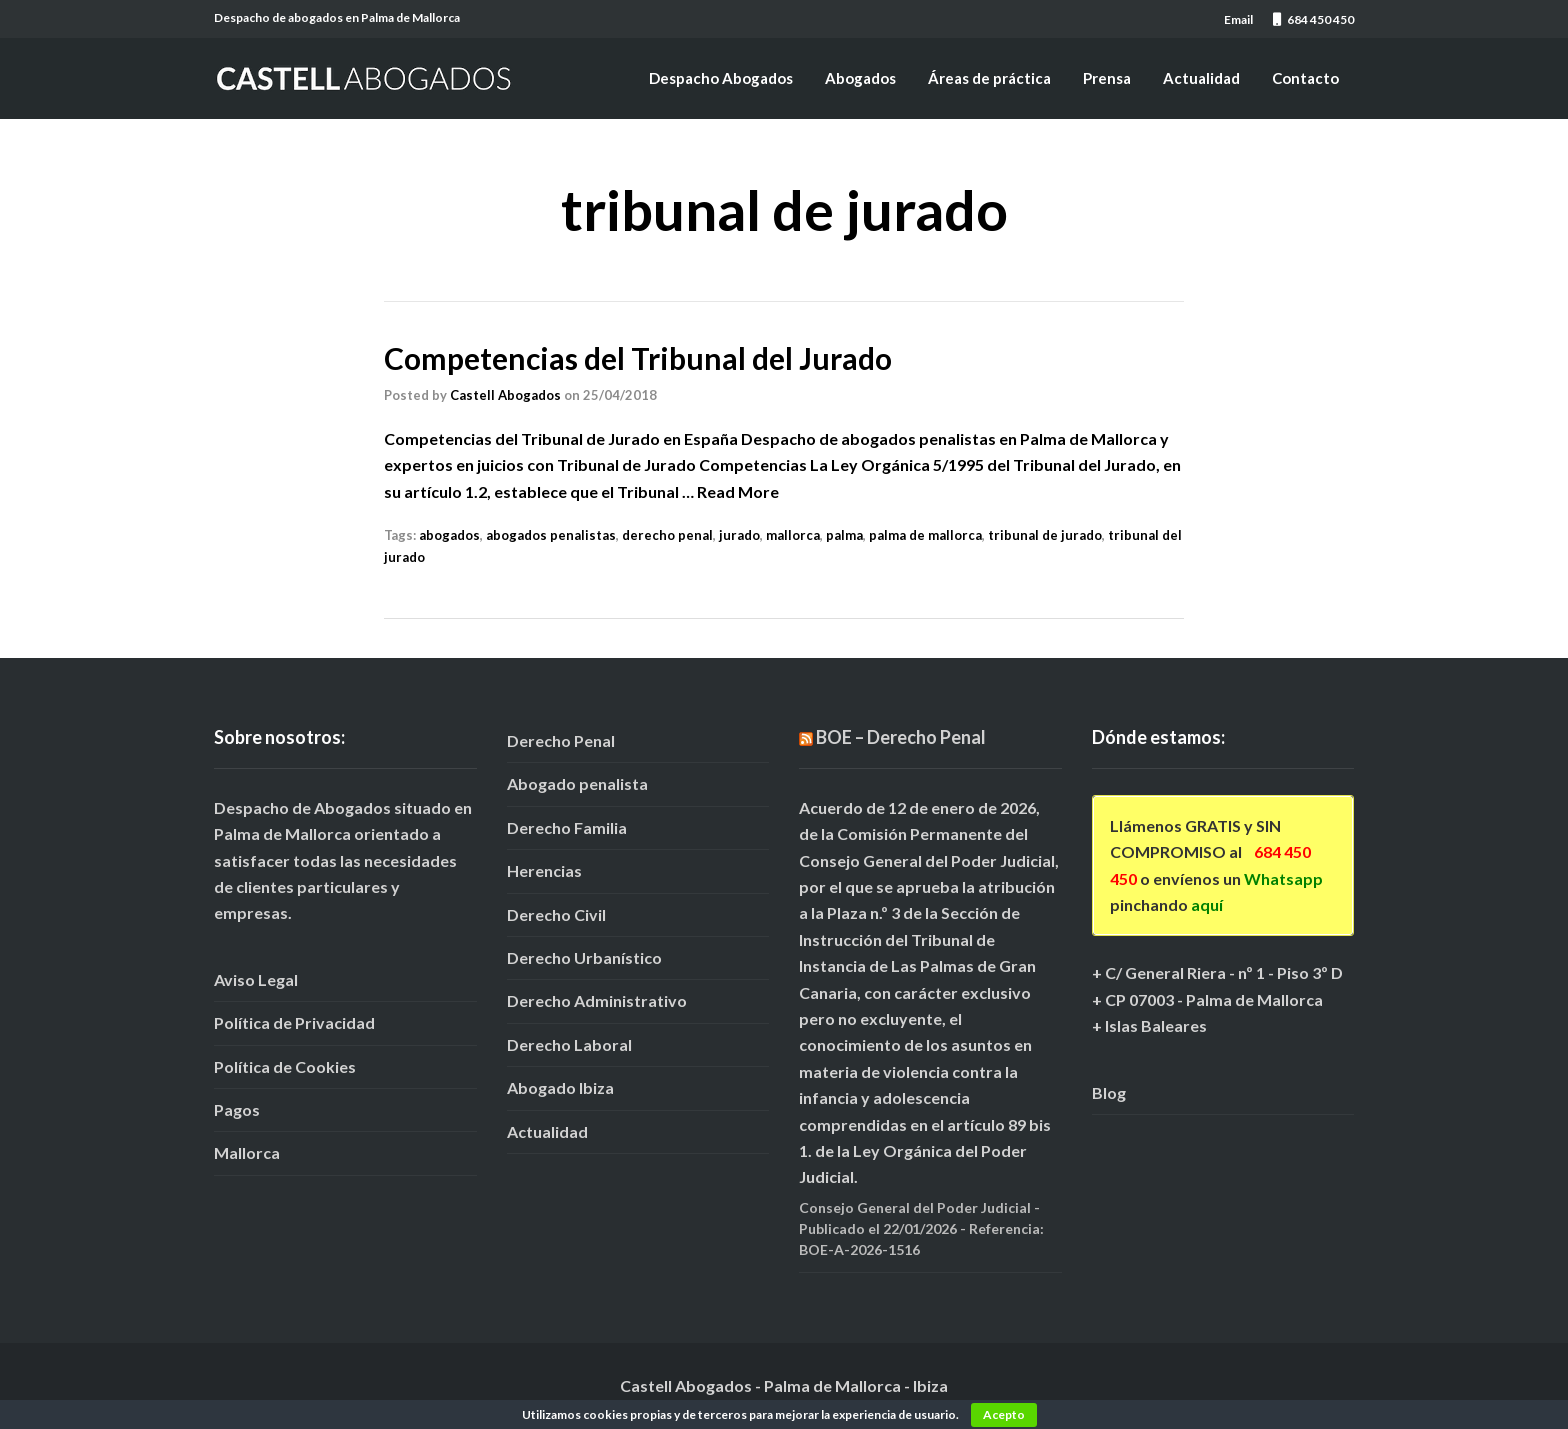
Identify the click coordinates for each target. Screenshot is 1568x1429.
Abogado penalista (577, 783)
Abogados (860, 78)
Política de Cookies (285, 1066)
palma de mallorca (925, 535)
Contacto (1305, 78)
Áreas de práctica (989, 78)
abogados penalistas (551, 535)
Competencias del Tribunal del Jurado (638, 358)
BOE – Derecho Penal (901, 737)
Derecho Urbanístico (584, 957)
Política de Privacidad (294, 1022)
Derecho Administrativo (597, 1000)
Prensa (1107, 78)
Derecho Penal (561, 740)
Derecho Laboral (569, 1044)
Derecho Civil (556, 914)
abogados (449, 535)
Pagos (237, 1109)
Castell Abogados (505, 395)
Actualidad (1201, 78)
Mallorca (247, 1152)
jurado (739, 535)
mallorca (793, 535)
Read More (738, 491)
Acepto (1004, 1414)
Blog (1109, 1092)
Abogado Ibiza (560, 1087)
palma (844, 535)
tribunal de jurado (1045, 535)
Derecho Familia (567, 827)
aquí (1207, 904)
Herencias (544, 870)
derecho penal (667, 535)
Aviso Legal (256, 979)
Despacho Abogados (721, 78)
